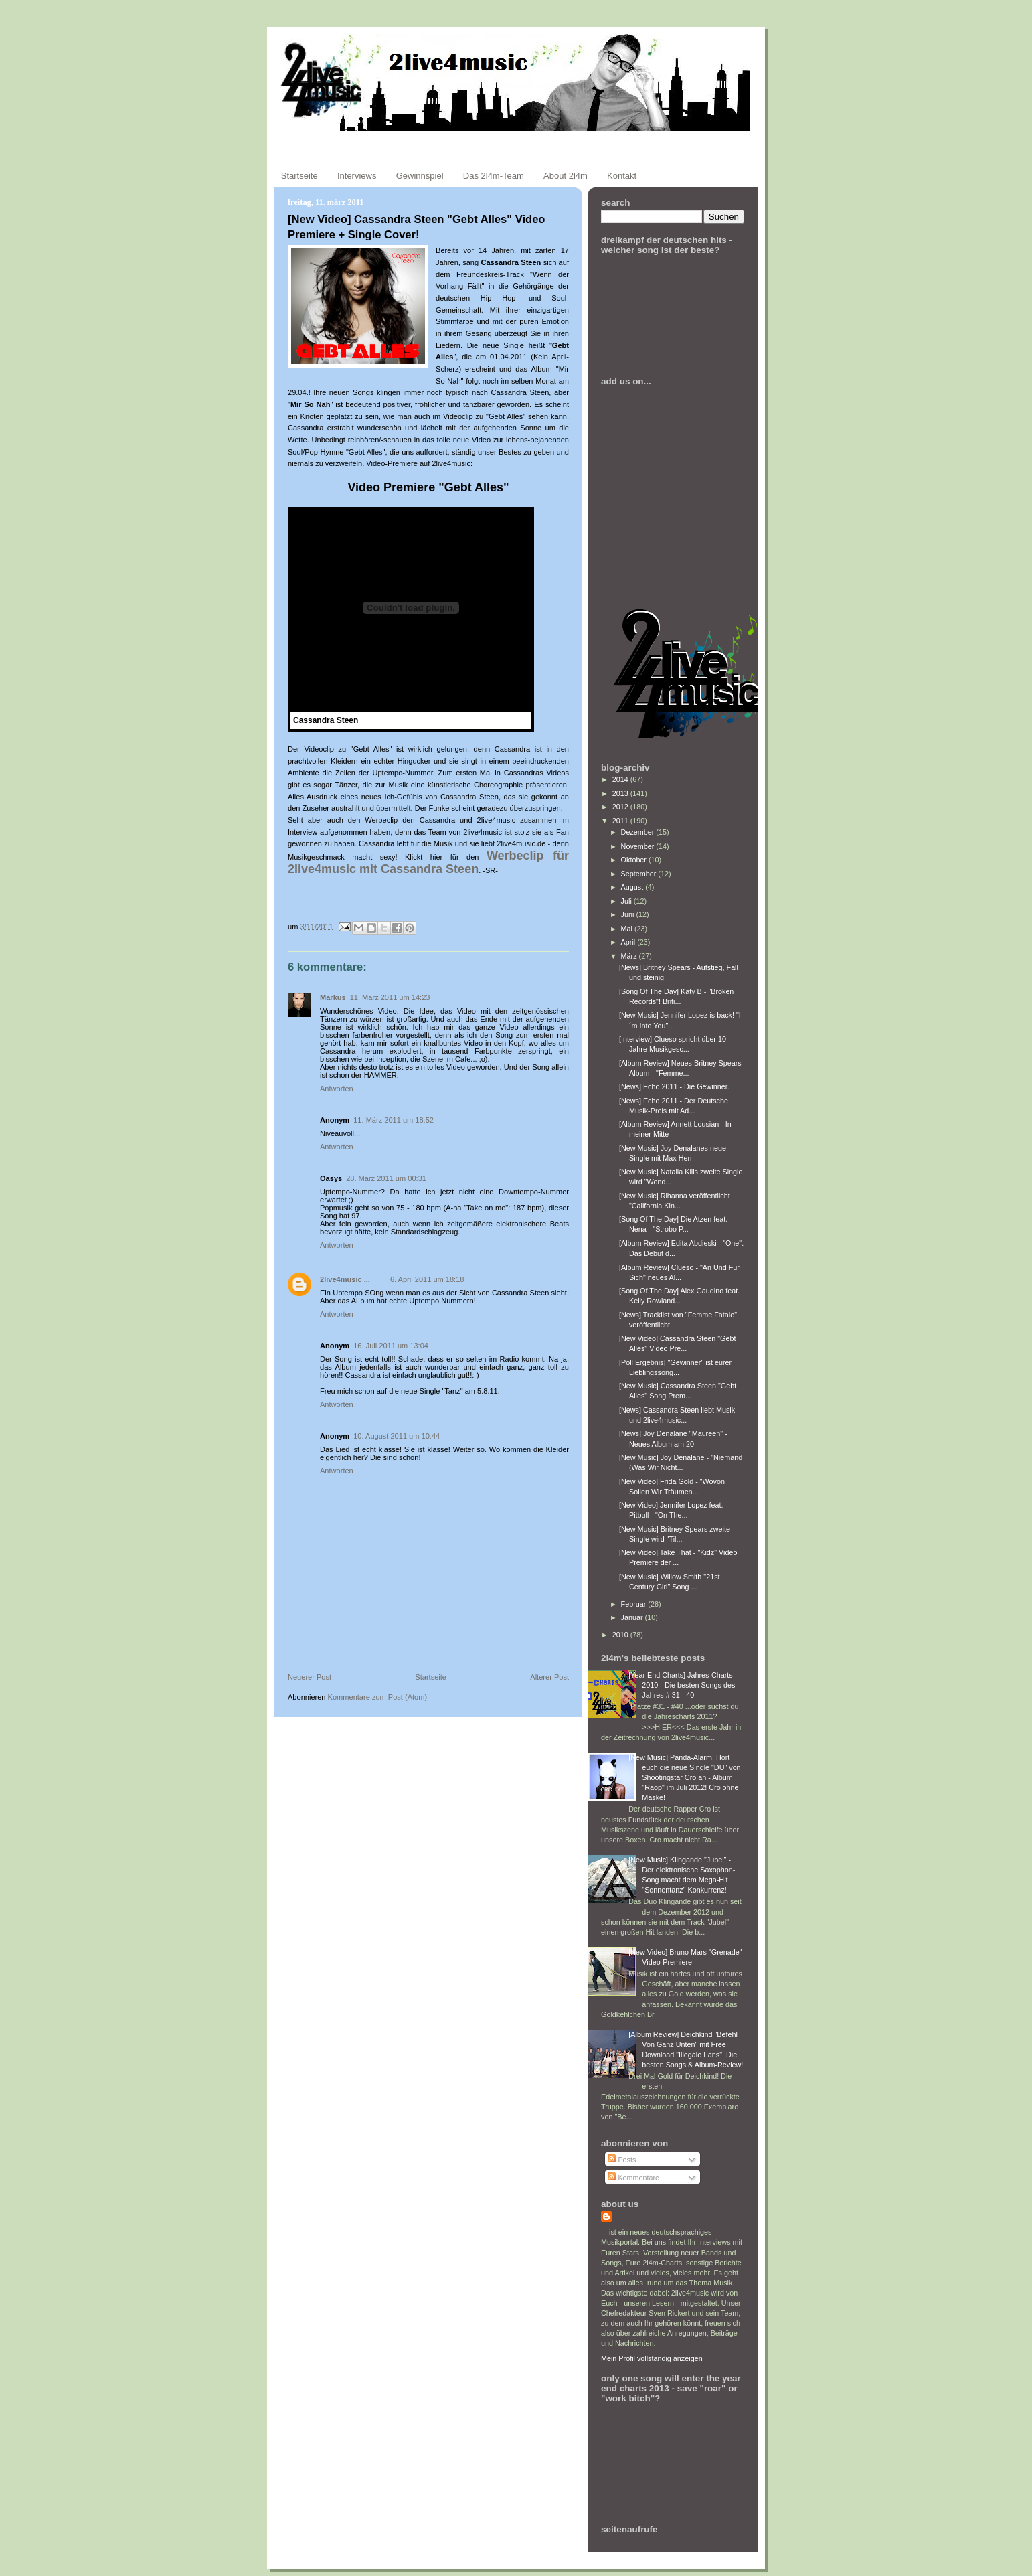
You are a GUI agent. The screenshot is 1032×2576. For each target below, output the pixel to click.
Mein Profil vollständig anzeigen (652, 2358)
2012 (621, 807)
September (640, 874)
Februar (635, 1604)
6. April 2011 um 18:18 (427, 1279)
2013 (621, 793)
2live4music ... (345, 1279)
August (633, 887)
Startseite (299, 176)
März (630, 956)
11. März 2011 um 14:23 (390, 997)
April (629, 942)
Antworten (336, 1088)
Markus (333, 997)
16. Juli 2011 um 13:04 (390, 1346)
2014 (621, 779)
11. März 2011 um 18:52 (393, 1120)
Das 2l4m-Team (493, 176)
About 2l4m (565, 176)
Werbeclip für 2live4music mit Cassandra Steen (428, 862)
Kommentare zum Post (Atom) (378, 1697)
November (639, 846)
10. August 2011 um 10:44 (396, 1436)
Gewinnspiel (420, 176)
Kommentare (633, 2178)
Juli (627, 901)
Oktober (635, 860)
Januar (633, 1617)
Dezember (639, 832)
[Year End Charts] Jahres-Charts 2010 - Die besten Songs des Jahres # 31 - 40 (681, 1685)
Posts (622, 2160)
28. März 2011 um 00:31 (386, 1178)
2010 (621, 1635)
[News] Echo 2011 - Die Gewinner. (674, 1086)
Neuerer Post (309, 1677)
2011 (621, 821)
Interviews (357, 176)
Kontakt (621, 176)
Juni (628, 914)
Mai (627, 928)
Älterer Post (549, 1677)
